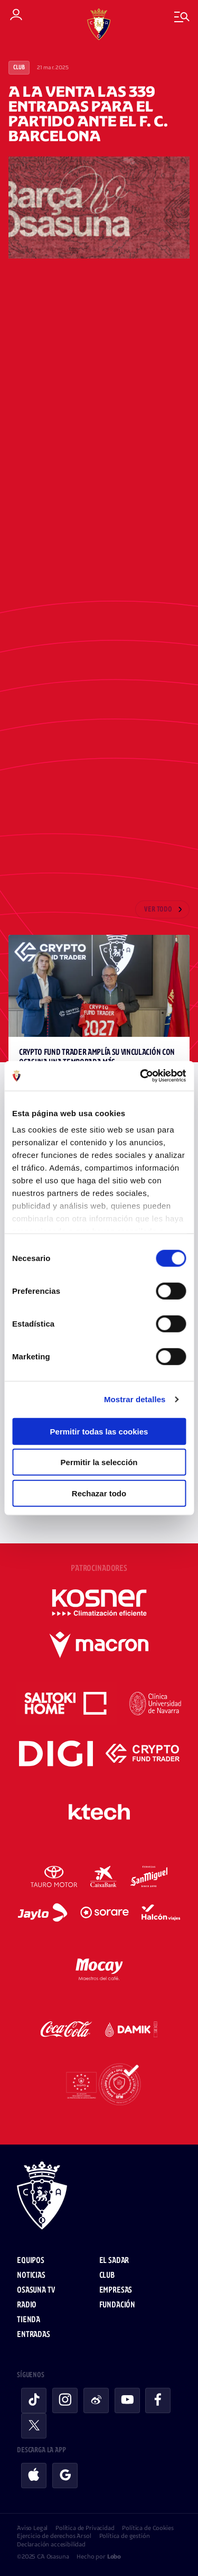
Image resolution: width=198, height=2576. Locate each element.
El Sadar (114, 2260)
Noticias (31, 2275)
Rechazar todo (99, 1492)
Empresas (116, 2290)
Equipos (30, 2260)
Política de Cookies (147, 2528)
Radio (26, 2305)
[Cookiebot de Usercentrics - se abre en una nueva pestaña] (141, 1076)
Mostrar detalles (135, 1399)
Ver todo (158, 910)
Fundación (117, 2305)
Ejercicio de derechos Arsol (54, 2536)
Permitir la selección (99, 1462)
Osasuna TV (35, 2290)
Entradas (33, 2334)
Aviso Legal (32, 2528)
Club (19, 68)
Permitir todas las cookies (99, 1431)
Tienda (28, 2319)
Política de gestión (124, 2536)
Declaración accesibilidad (51, 2544)
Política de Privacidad (84, 2528)
